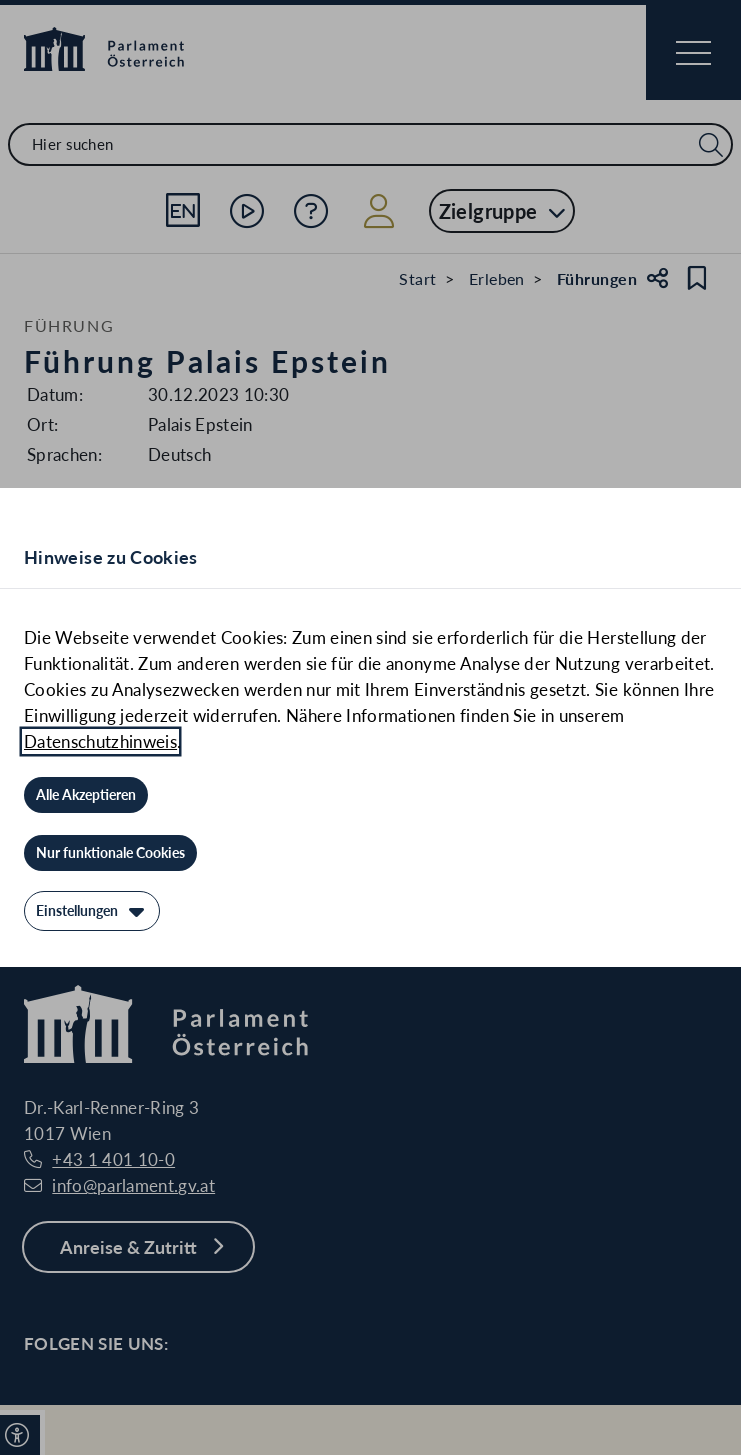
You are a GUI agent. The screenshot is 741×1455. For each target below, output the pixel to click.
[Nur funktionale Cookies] (110, 853)
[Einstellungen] (92, 911)
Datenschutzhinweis (100, 741)
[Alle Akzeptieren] (86, 795)
